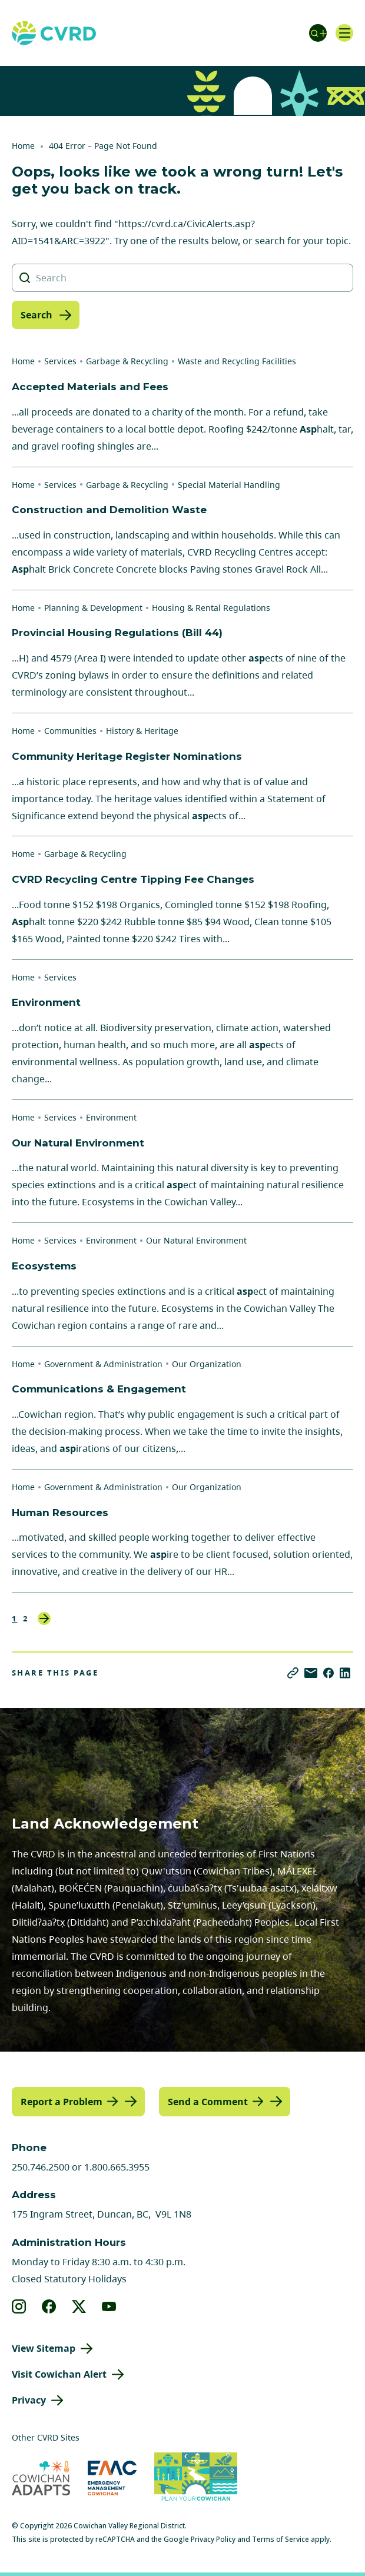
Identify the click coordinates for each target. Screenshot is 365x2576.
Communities (70, 730)
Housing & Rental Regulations (211, 607)
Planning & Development (93, 607)
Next (44, 1618)
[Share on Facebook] (328, 1672)
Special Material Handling (229, 484)
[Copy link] (292, 1672)
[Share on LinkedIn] (345, 1672)
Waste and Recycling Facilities (237, 361)
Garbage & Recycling (127, 361)
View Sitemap (43, 2348)
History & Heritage (142, 730)
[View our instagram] (19, 2306)
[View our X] (79, 2306)
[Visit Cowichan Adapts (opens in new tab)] (41, 2478)
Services (60, 361)
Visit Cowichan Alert (59, 2374)
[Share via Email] (310, 1673)
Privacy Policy (213, 2539)
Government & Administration (103, 1364)
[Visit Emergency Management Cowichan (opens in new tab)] (112, 2478)
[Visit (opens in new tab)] (195, 2478)
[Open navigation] (344, 33)
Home (23, 145)
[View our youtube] (109, 2306)
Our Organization (206, 1364)
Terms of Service (280, 2539)
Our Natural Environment (196, 1240)
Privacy (29, 2400)
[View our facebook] (49, 2306)
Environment (111, 1117)
